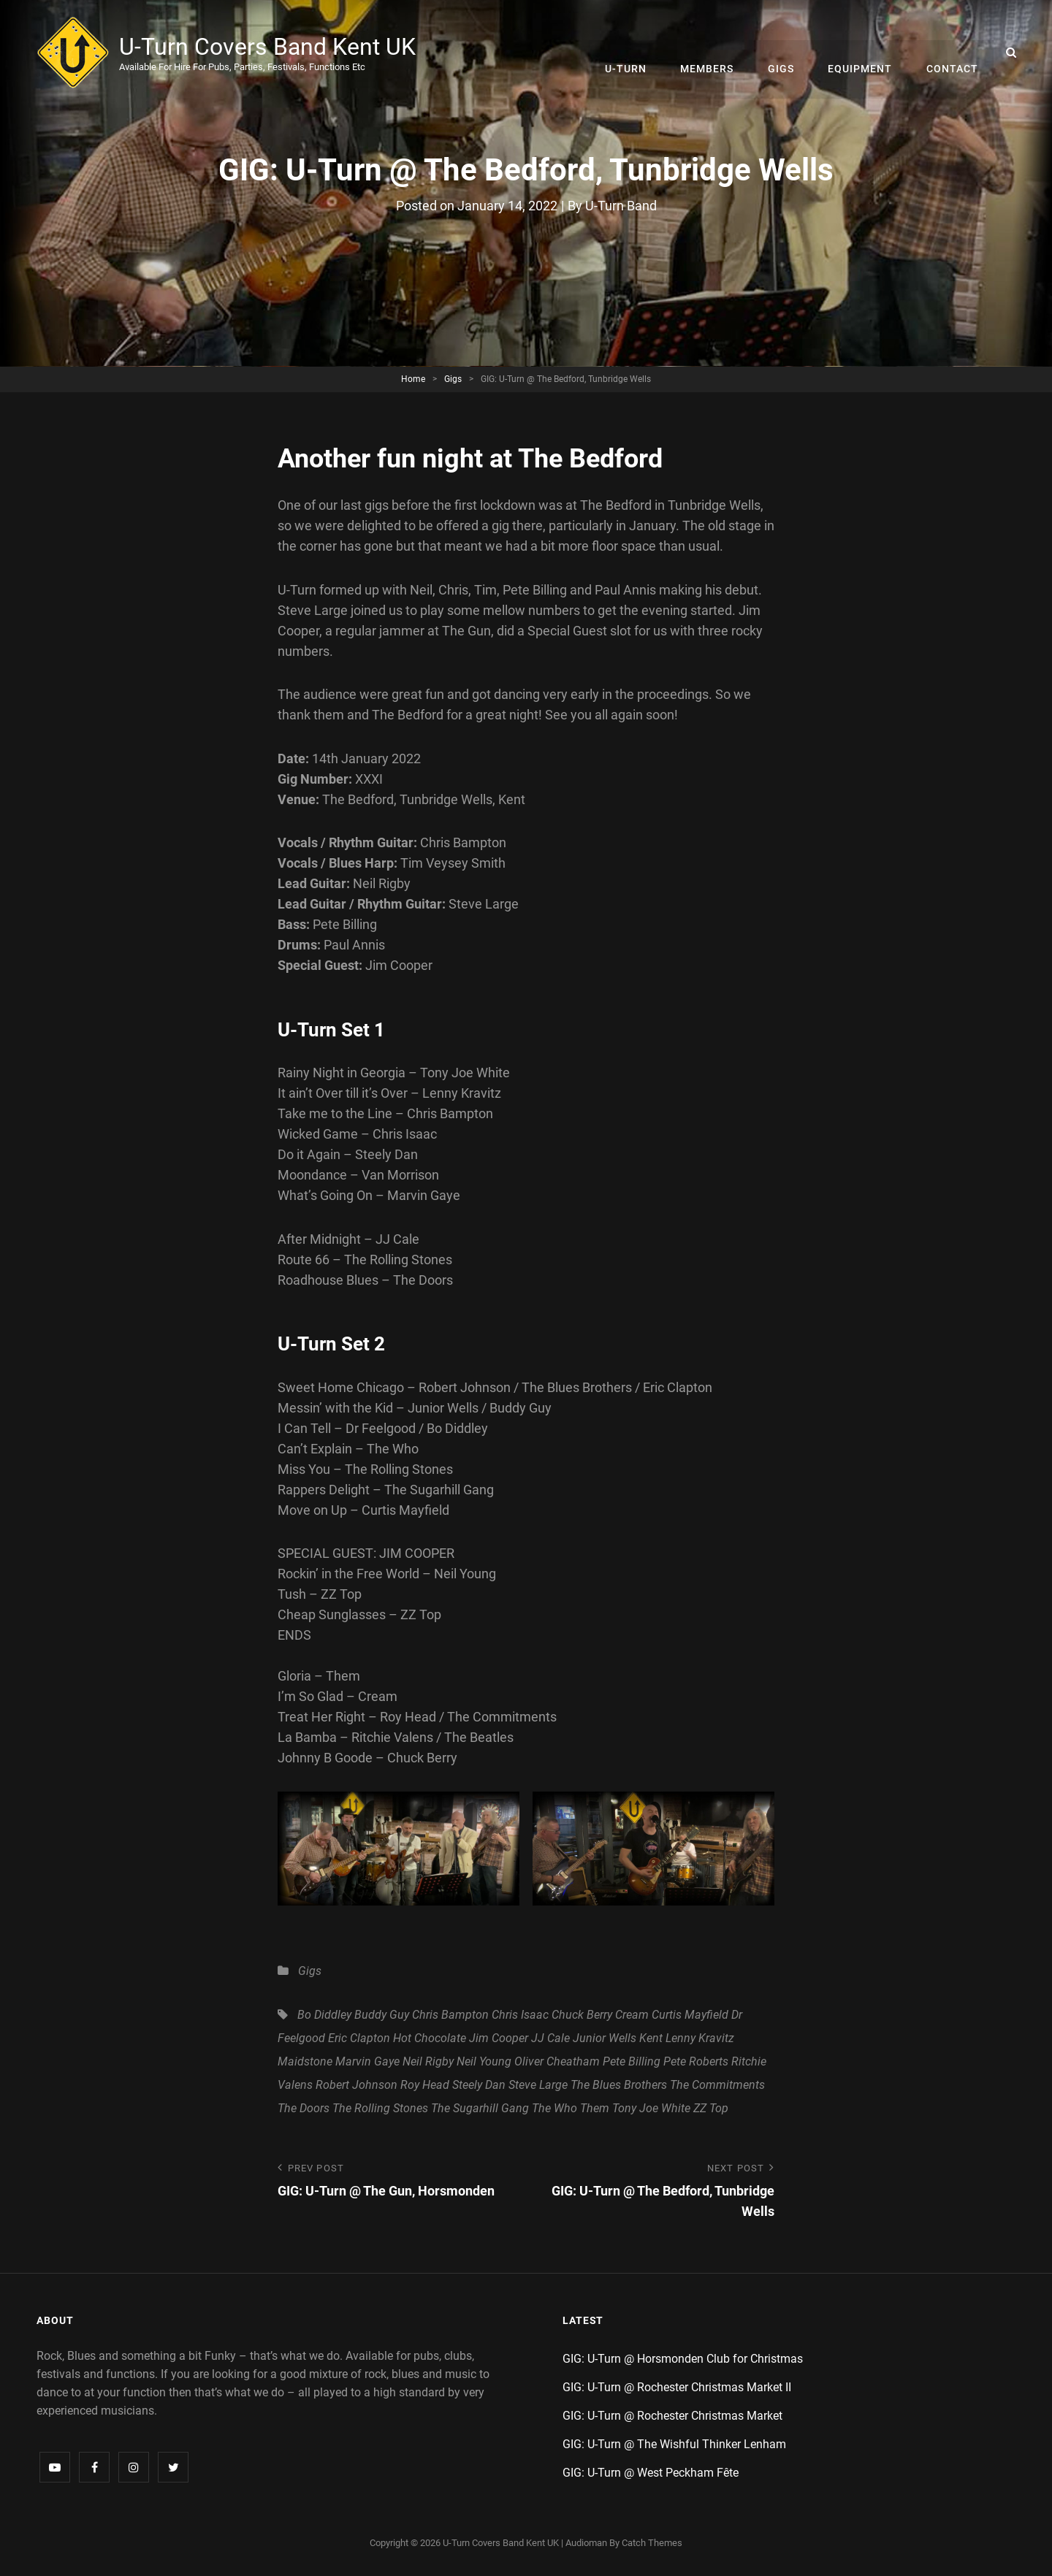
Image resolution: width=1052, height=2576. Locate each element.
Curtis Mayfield (690, 2015)
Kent (651, 2038)
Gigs (785, 52)
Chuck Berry (582, 2015)
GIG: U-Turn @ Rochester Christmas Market (672, 2416)
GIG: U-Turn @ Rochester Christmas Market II (677, 2387)
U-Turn (634, 52)
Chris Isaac (520, 2015)
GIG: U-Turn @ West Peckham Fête (651, 2473)
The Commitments (717, 2085)
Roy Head (424, 2085)
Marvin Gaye (367, 2061)
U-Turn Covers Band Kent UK (269, 47)
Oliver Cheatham (557, 2061)
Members (713, 52)
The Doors (303, 2108)
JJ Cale (550, 2038)
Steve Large (538, 2085)
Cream (632, 2015)
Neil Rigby (428, 2061)
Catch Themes (652, 2542)
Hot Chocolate (429, 2038)
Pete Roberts (695, 2061)
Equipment (863, 52)
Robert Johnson (356, 2085)
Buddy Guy (381, 2015)
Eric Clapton (359, 2038)
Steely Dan (479, 2085)
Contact (953, 52)
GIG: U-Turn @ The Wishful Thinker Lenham (674, 2444)
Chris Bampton (450, 2015)
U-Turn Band (621, 205)
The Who (554, 2108)
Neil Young (484, 2061)
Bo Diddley (324, 2015)
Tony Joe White (651, 2108)
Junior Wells (604, 2038)
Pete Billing (631, 2061)
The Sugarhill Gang (480, 2108)
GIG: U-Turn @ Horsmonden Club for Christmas (683, 2359)
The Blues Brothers (619, 2085)
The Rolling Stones (380, 2108)
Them (594, 2108)
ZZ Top (710, 2108)
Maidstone (305, 2061)
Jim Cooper (498, 2038)
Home (413, 378)
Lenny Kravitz (700, 2038)
